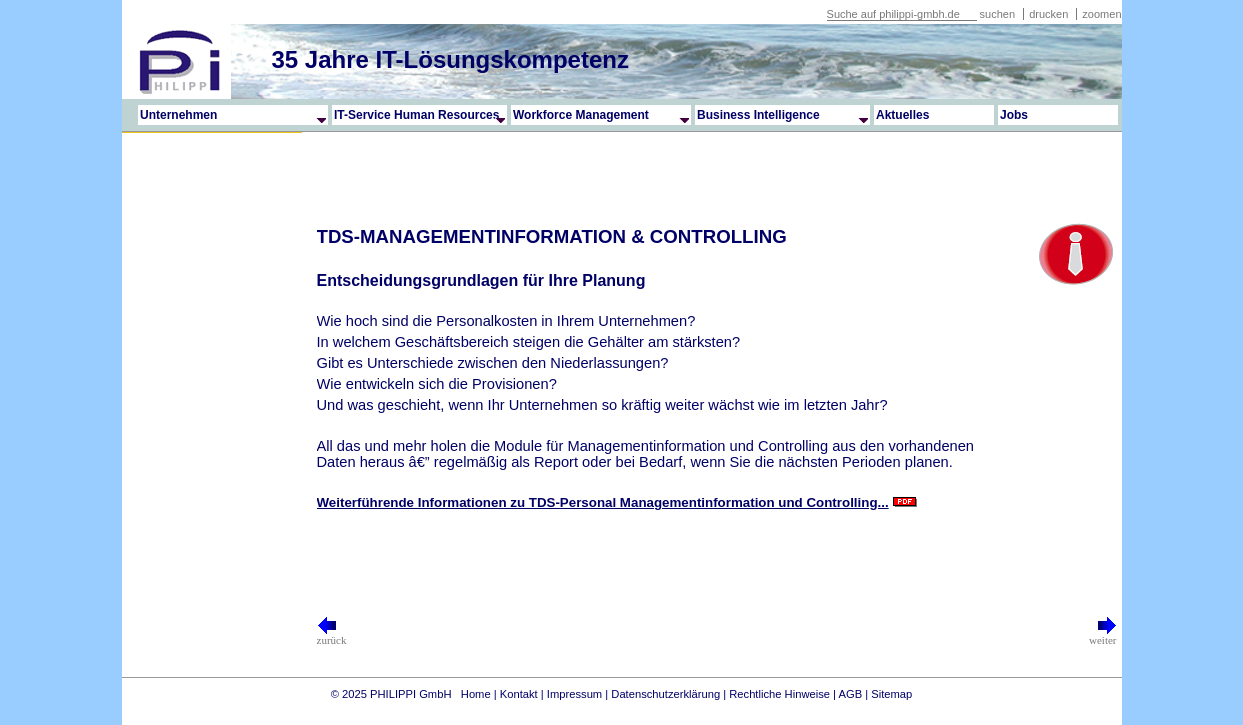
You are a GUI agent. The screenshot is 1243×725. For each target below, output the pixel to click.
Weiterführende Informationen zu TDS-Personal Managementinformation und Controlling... (603, 502)
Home (476, 694)
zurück (332, 635)
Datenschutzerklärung (665, 694)
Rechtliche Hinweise (779, 694)
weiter (1102, 635)
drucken (1050, 14)
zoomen (1101, 14)
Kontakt (519, 694)
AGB (851, 694)
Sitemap (891, 694)
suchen (997, 14)
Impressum (574, 694)
